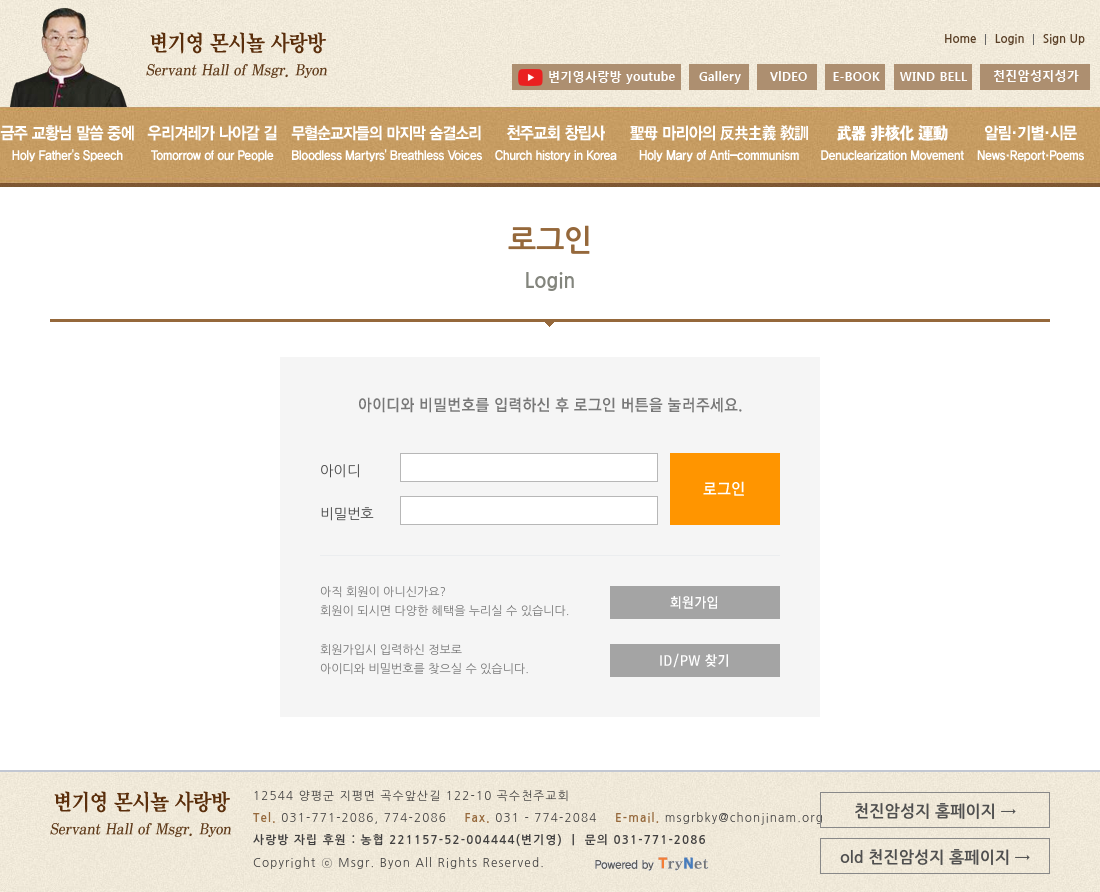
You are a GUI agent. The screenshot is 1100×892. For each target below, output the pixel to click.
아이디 (340, 471)
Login (1010, 39)
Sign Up (1064, 39)
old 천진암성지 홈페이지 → (935, 857)
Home (960, 39)
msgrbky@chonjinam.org (744, 818)
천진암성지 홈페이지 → (935, 811)
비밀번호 (347, 514)
